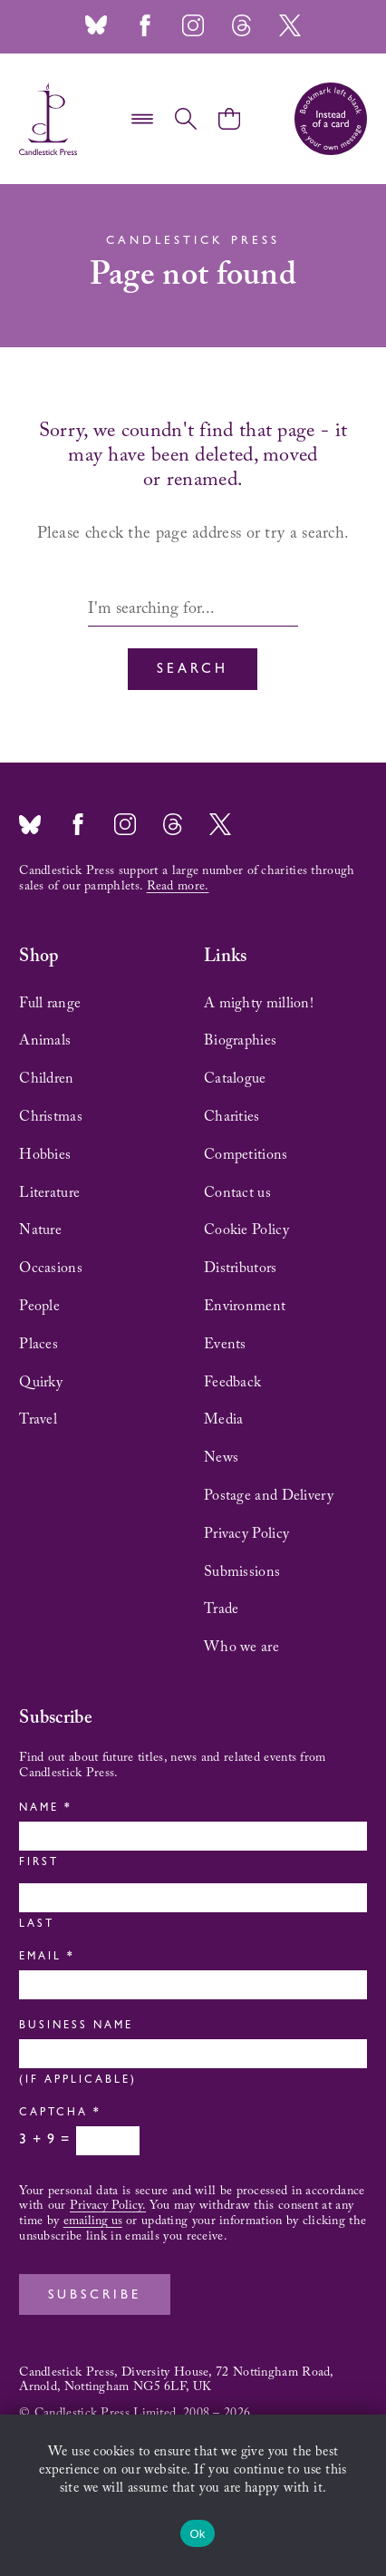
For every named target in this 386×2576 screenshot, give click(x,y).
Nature (40, 1230)
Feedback (232, 1382)
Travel (38, 1420)
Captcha (58, 2113)
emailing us (92, 2221)
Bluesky (96, 25)
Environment (244, 1306)
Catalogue (235, 1079)
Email (45, 1957)
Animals (45, 1041)
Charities (232, 1117)
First (39, 1863)
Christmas (50, 1117)
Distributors (240, 1268)
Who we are (241, 1647)
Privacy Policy (246, 1534)
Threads (241, 25)
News (221, 1458)
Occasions (50, 1268)
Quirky (41, 1382)
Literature (49, 1193)
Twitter (290, 25)
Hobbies (45, 1155)
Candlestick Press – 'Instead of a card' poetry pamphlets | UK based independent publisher (48, 119)
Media (224, 1420)
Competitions (246, 1155)
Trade (221, 1609)
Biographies (240, 1041)
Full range (50, 1003)
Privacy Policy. (108, 2206)
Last (36, 1925)
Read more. (178, 886)
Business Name (76, 2026)
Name (44, 1808)
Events (225, 1344)
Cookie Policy (246, 1230)
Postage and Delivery (268, 1496)
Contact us (237, 1193)
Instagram (193, 25)
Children (46, 1079)
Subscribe (94, 2295)
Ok (197, 2534)
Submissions (242, 1572)
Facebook (145, 25)
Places (38, 1344)
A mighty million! (259, 1003)
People (39, 1306)
